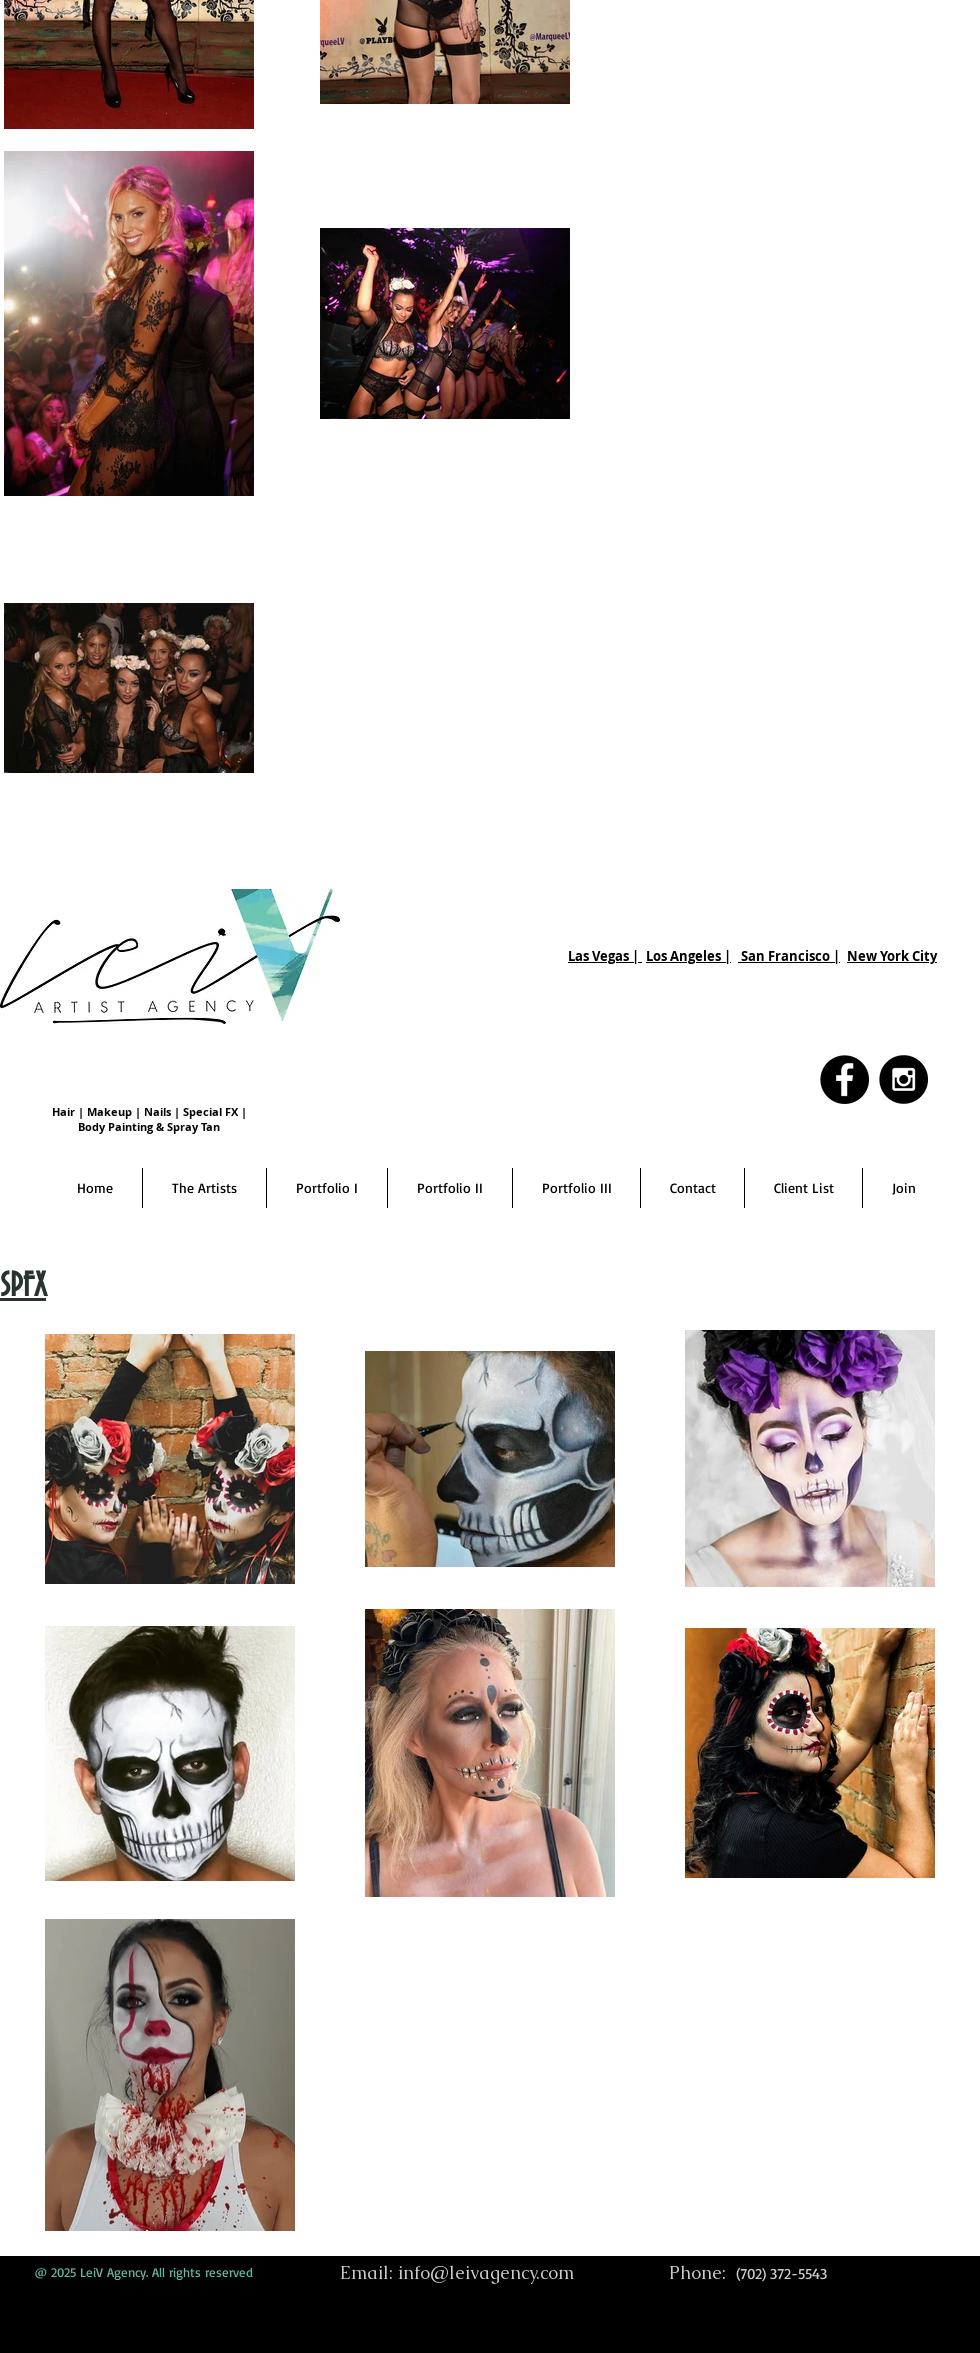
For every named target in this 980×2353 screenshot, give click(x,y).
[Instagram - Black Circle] (903, 1079)
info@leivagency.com (486, 2272)
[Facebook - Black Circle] (844, 1079)
